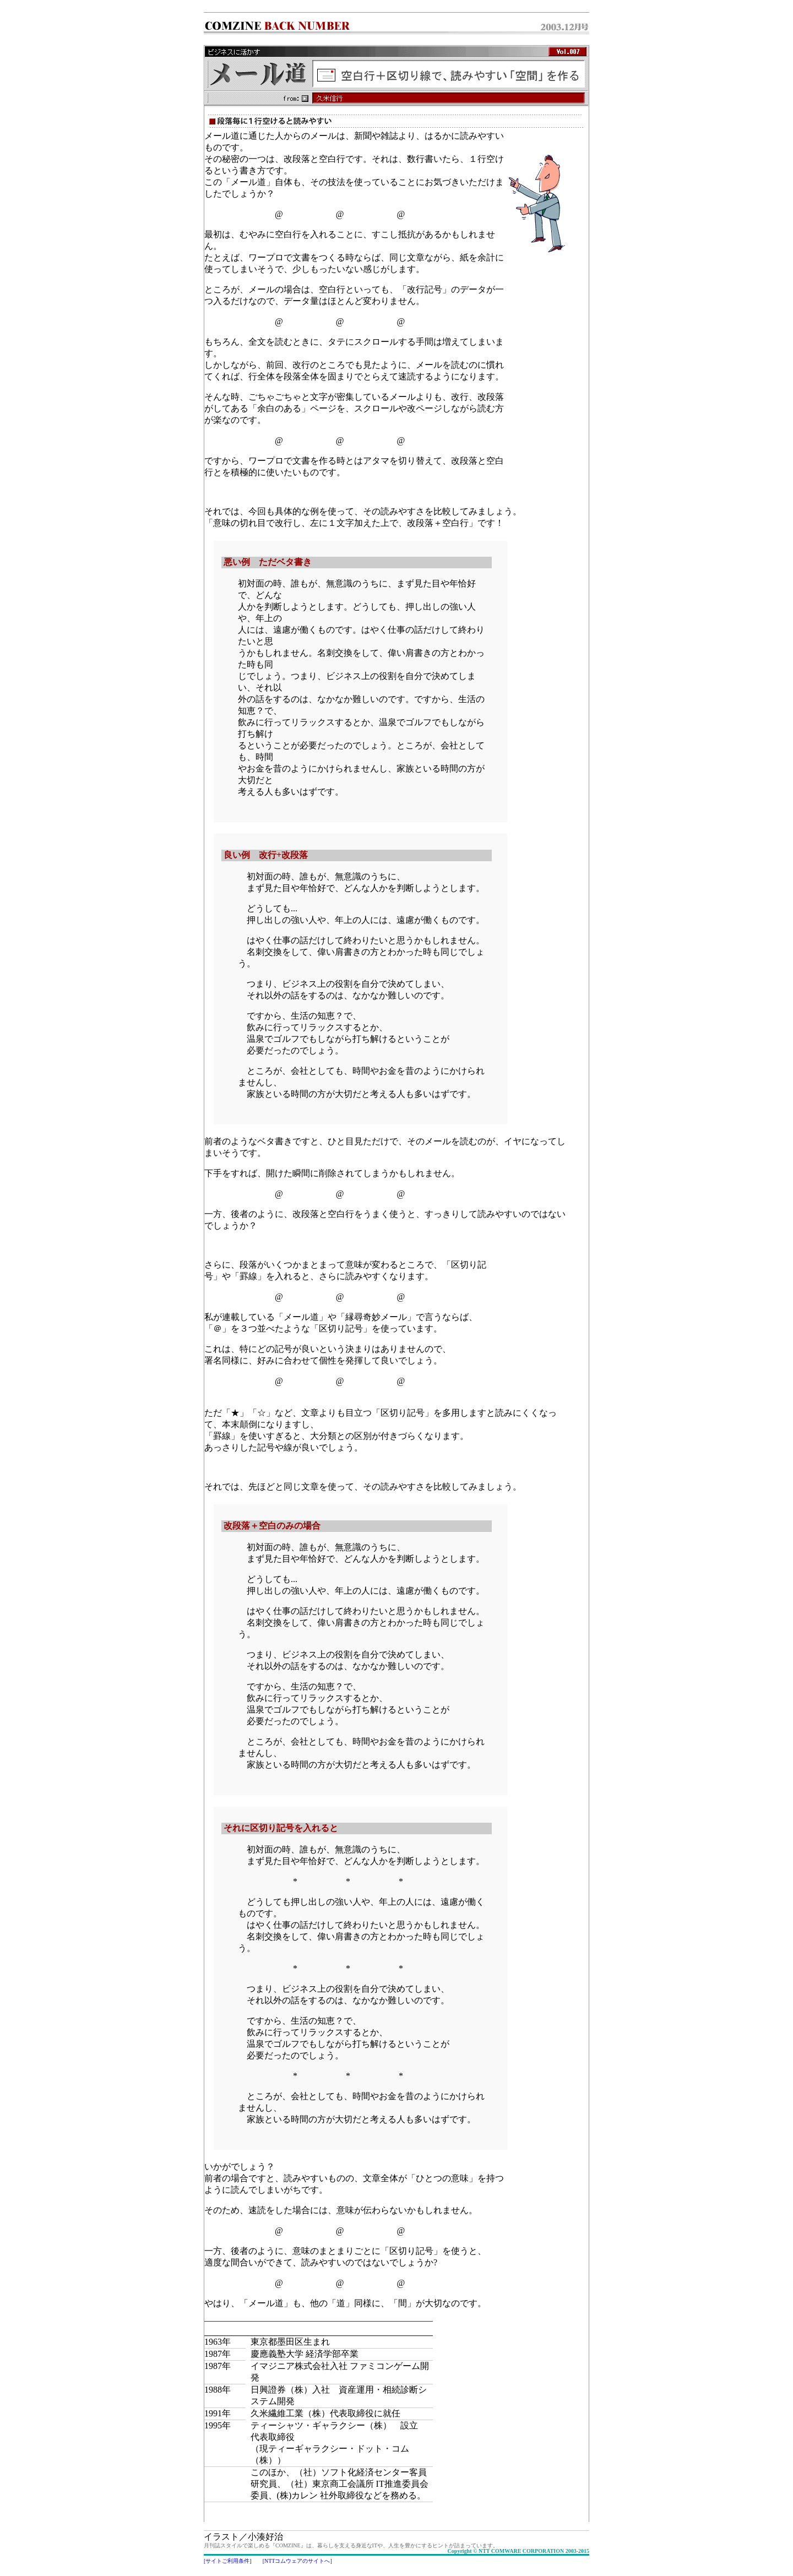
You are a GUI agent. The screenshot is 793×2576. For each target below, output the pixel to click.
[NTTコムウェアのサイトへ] (297, 2561)
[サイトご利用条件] (228, 2561)
